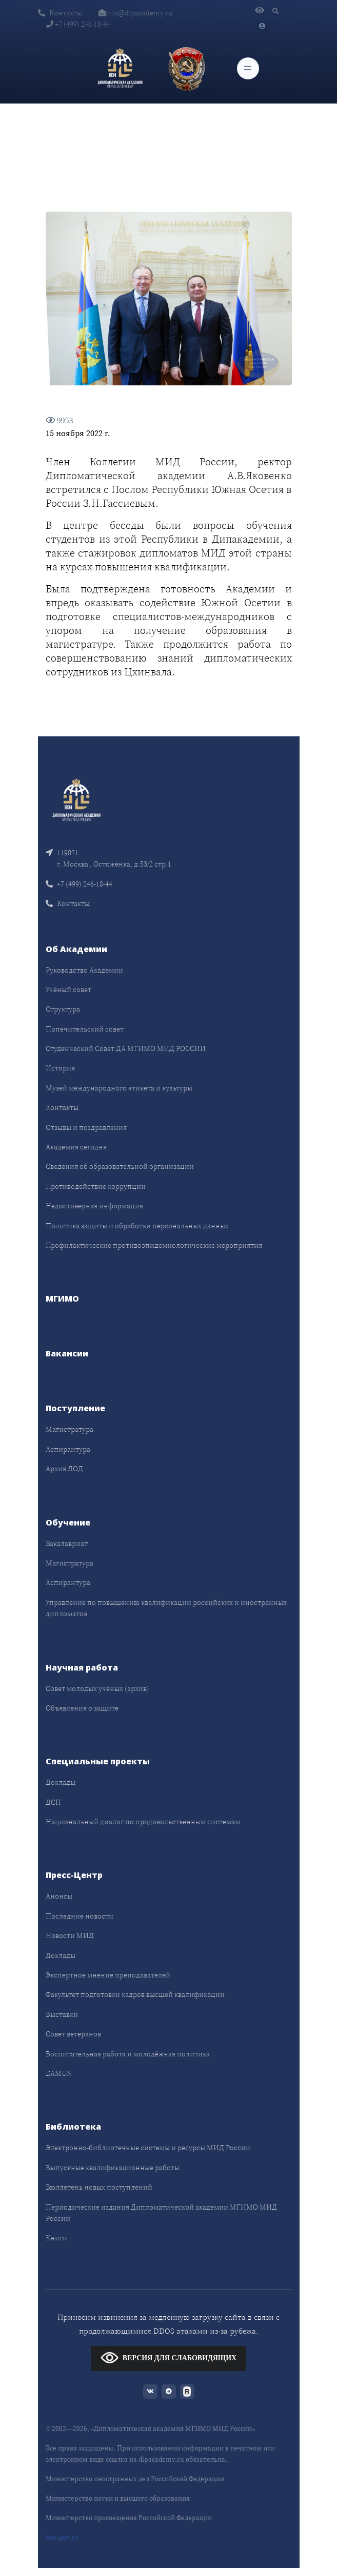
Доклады (60, 1782)
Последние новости (79, 1916)
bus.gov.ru (62, 2537)
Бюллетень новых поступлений (99, 2187)
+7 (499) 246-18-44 (78, 24)
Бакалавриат (67, 1543)
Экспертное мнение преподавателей (108, 1975)
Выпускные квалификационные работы (113, 2167)
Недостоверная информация (94, 1206)
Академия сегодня (76, 1147)
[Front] (76, 799)
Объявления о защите (82, 1708)
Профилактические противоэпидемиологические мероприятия (154, 1245)
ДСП (53, 1802)
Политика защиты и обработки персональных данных (137, 1226)
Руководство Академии (84, 970)
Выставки (62, 2014)
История (60, 1068)
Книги (56, 2238)
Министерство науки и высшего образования (118, 2498)
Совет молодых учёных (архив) (97, 1688)
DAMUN (59, 2073)
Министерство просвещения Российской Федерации (129, 2517)
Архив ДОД (64, 1469)
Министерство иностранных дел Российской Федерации (135, 2479)
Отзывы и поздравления (86, 1127)
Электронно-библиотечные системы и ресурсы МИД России (148, 2147)
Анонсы (59, 1896)
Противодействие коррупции (96, 1186)
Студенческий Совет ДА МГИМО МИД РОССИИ (126, 1048)
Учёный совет (68, 989)
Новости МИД (70, 1935)
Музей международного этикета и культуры (119, 1088)
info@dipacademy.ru (135, 13)
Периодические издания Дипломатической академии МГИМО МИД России (161, 2212)
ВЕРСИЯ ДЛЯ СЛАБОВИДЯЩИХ (168, 2357)
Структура (63, 1009)
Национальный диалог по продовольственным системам (143, 1822)
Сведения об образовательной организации (120, 1166)
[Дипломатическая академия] (120, 68)
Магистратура (69, 1429)
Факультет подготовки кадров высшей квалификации (135, 1994)
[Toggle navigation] (248, 68)
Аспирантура (68, 1449)
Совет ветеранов (73, 2034)
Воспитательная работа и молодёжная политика (128, 2054)
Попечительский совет (85, 1029)
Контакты (60, 13)
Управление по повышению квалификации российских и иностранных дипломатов (166, 1608)
